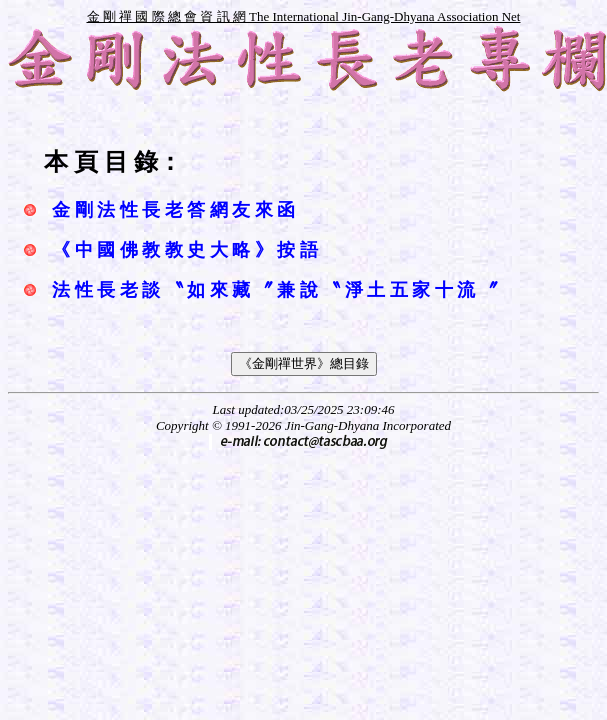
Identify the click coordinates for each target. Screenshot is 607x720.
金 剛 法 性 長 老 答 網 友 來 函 (173, 210)
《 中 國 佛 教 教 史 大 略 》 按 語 (185, 250)
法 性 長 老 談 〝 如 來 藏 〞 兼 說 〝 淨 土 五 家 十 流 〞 (275, 290)
